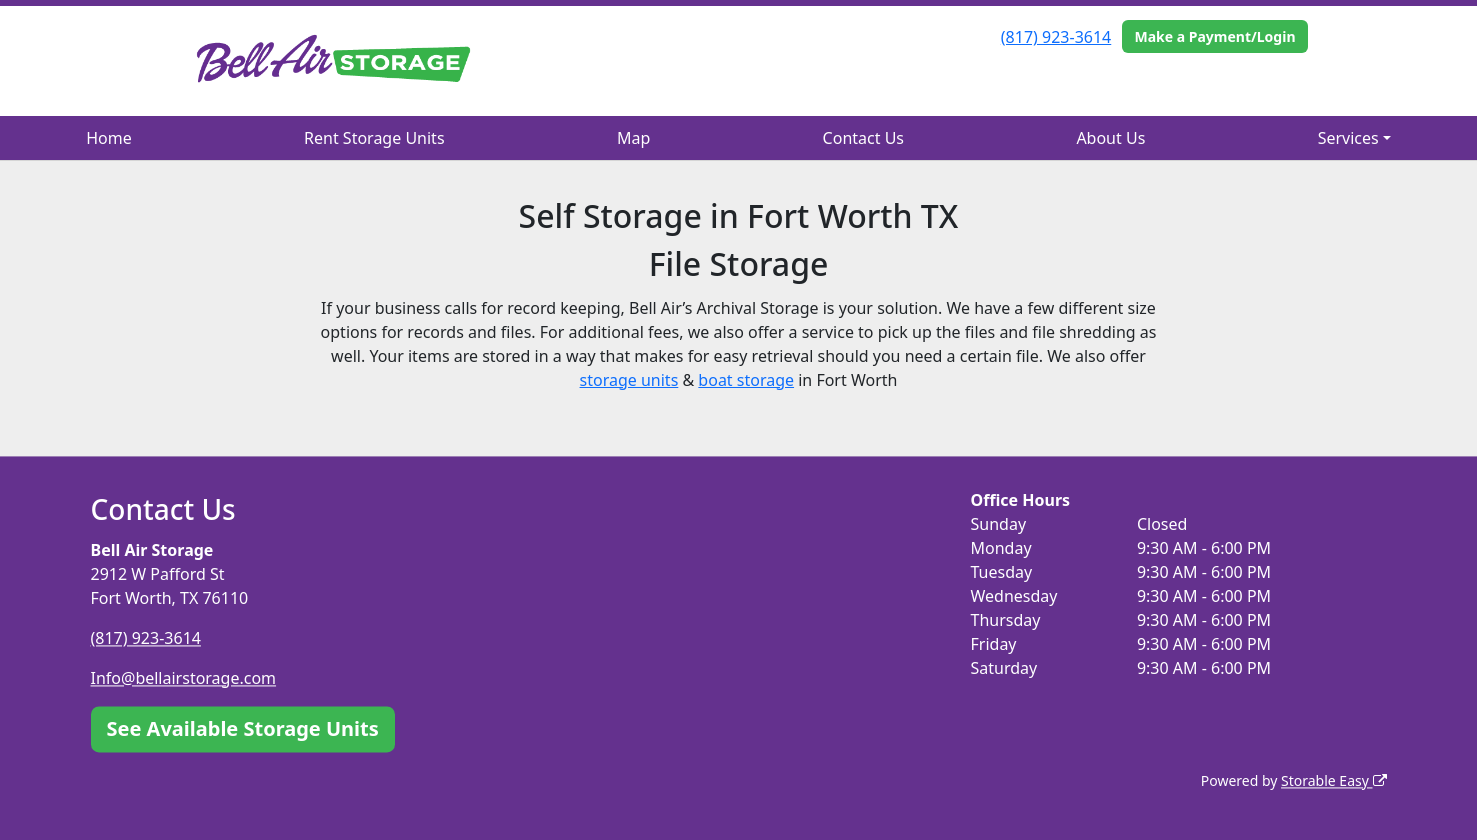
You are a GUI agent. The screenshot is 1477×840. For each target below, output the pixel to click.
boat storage (746, 380)
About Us (1110, 138)
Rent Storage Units (374, 138)
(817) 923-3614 (1056, 37)
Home (109, 138)
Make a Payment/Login (1214, 36)
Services (1348, 138)
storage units (629, 380)
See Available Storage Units (243, 728)
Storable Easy (1333, 780)
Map (633, 138)
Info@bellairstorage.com (184, 678)
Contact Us (863, 138)
